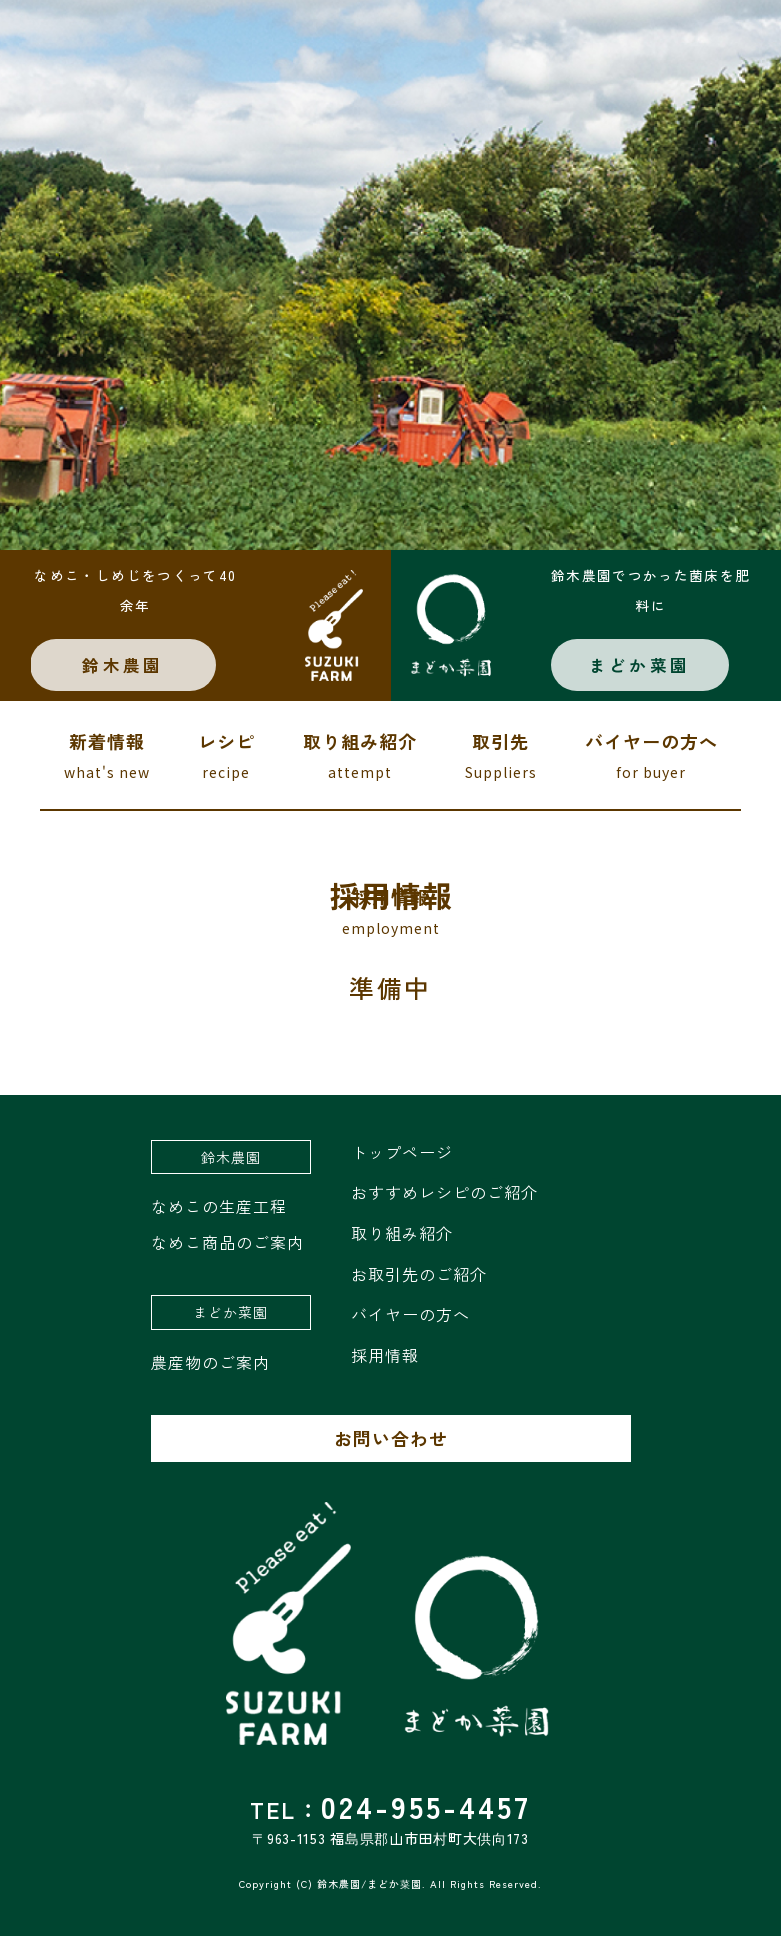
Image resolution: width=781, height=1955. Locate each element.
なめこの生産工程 (219, 1226)
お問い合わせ (391, 1458)
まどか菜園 (646, 680)
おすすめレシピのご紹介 (444, 1212)
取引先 (501, 776)
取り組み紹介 (360, 776)
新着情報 (107, 776)
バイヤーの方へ (651, 776)
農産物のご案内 (210, 1381)
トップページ (402, 1171)
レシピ (226, 776)
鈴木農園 (140, 680)
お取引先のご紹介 (419, 1293)
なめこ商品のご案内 (227, 1261)
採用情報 (385, 1374)
